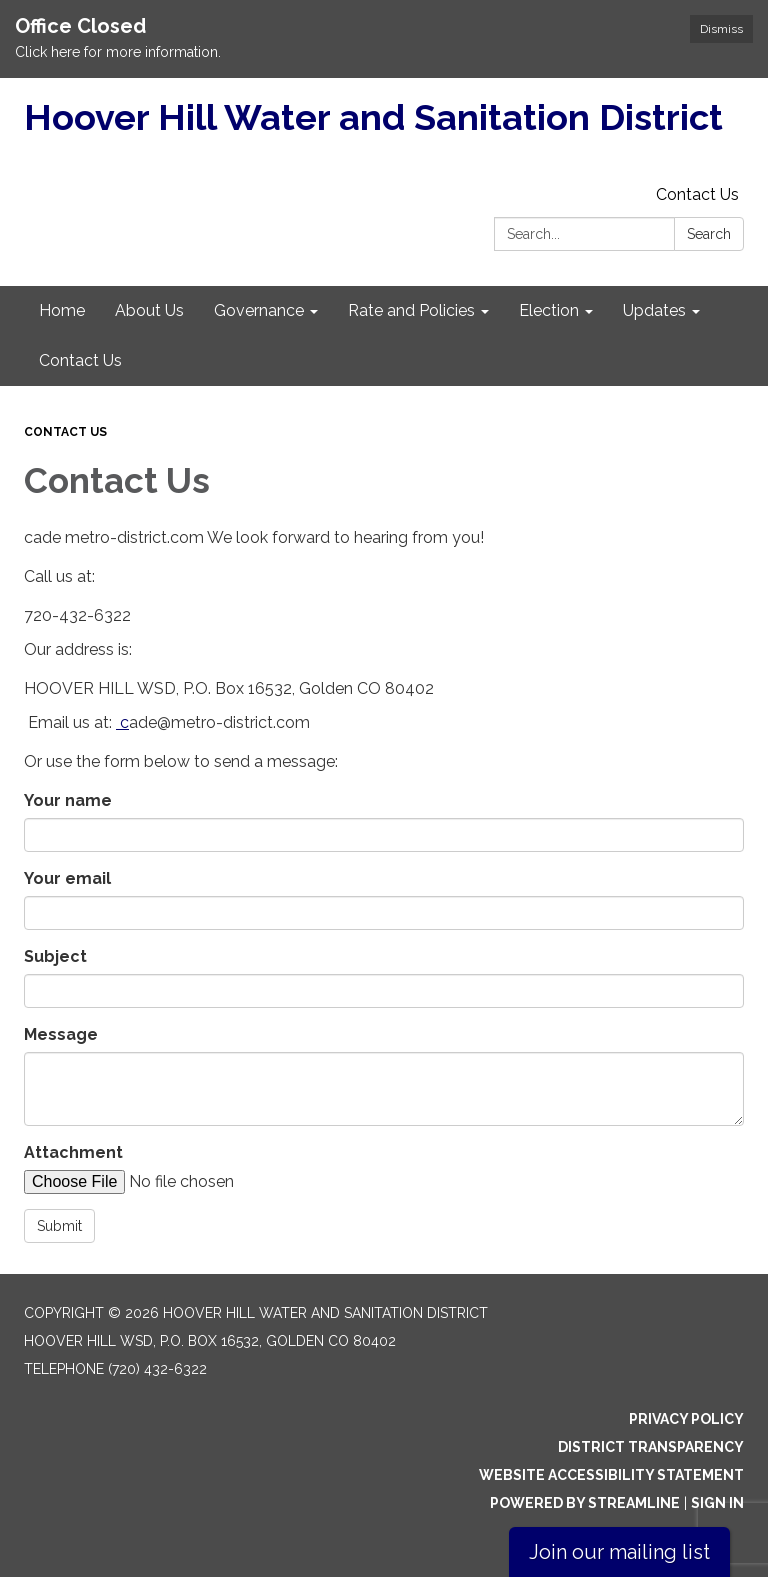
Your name (68, 800)
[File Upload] (194, 1182)
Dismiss (721, 29)
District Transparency (651, 1447)
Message (61, 1034)
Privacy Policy (686, 1419)
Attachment (73, 1152)
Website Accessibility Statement (611, 1475)
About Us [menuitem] (149, 310)
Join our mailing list (619, 1552)
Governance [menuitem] (259, 310)
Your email (67, 878)
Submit (59, 1226)
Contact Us (697, 194)
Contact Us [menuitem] (80, 360)
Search (709, 234)
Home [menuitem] (62, 310)
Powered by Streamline (585, 1503)
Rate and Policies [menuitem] (411, 310)
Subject (55, 956)
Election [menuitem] (549, 310)
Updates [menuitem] (654, 310)
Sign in (717, 1503)
